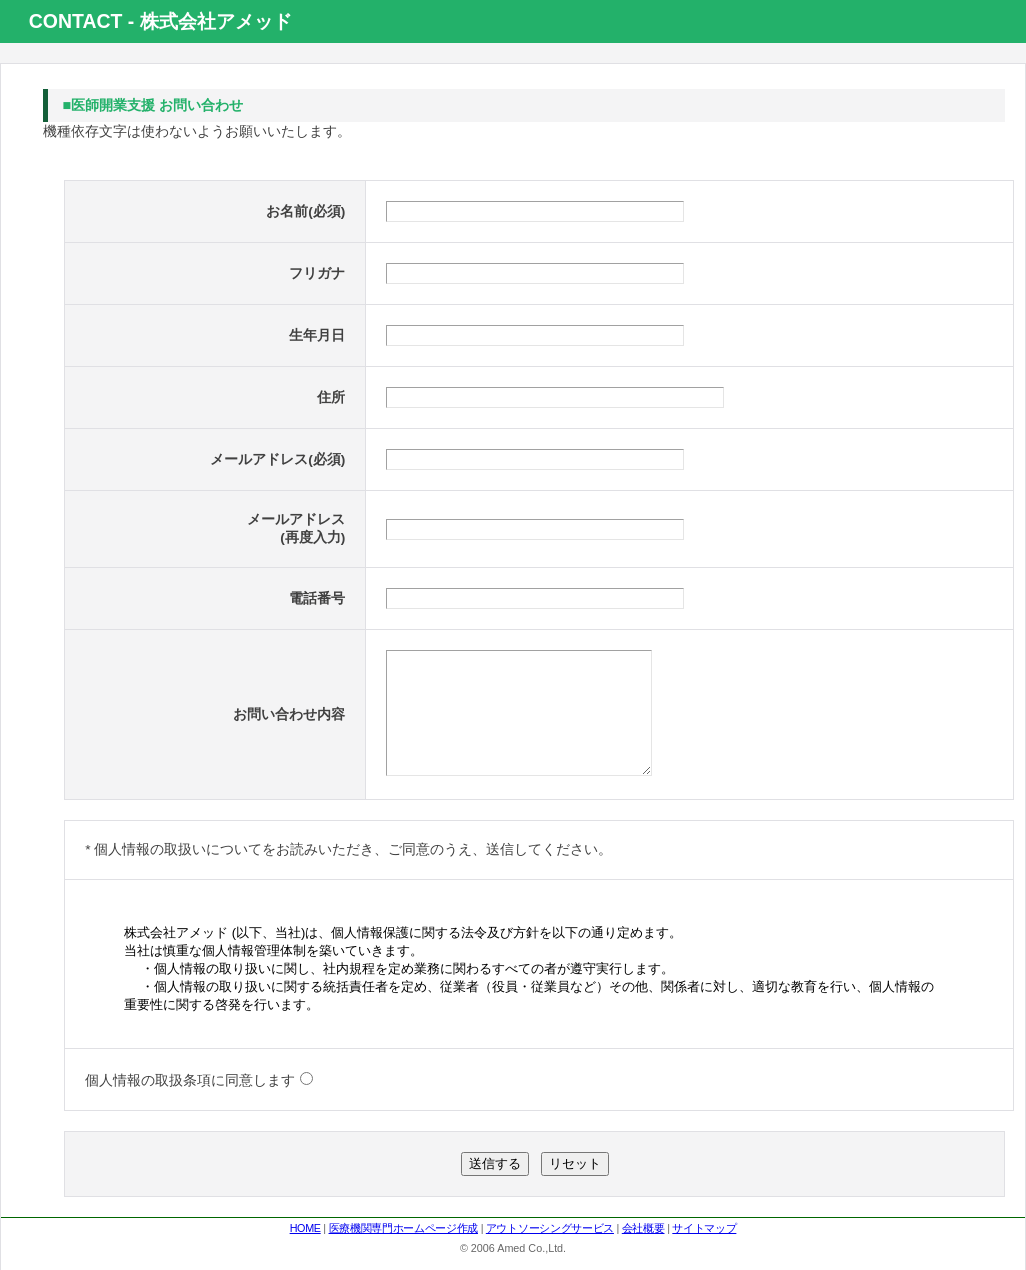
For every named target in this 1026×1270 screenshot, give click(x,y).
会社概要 (643, 1258)
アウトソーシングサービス (550, 1258)
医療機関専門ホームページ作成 (403, 1258)
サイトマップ (704, 1258)
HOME (305, 1258)
